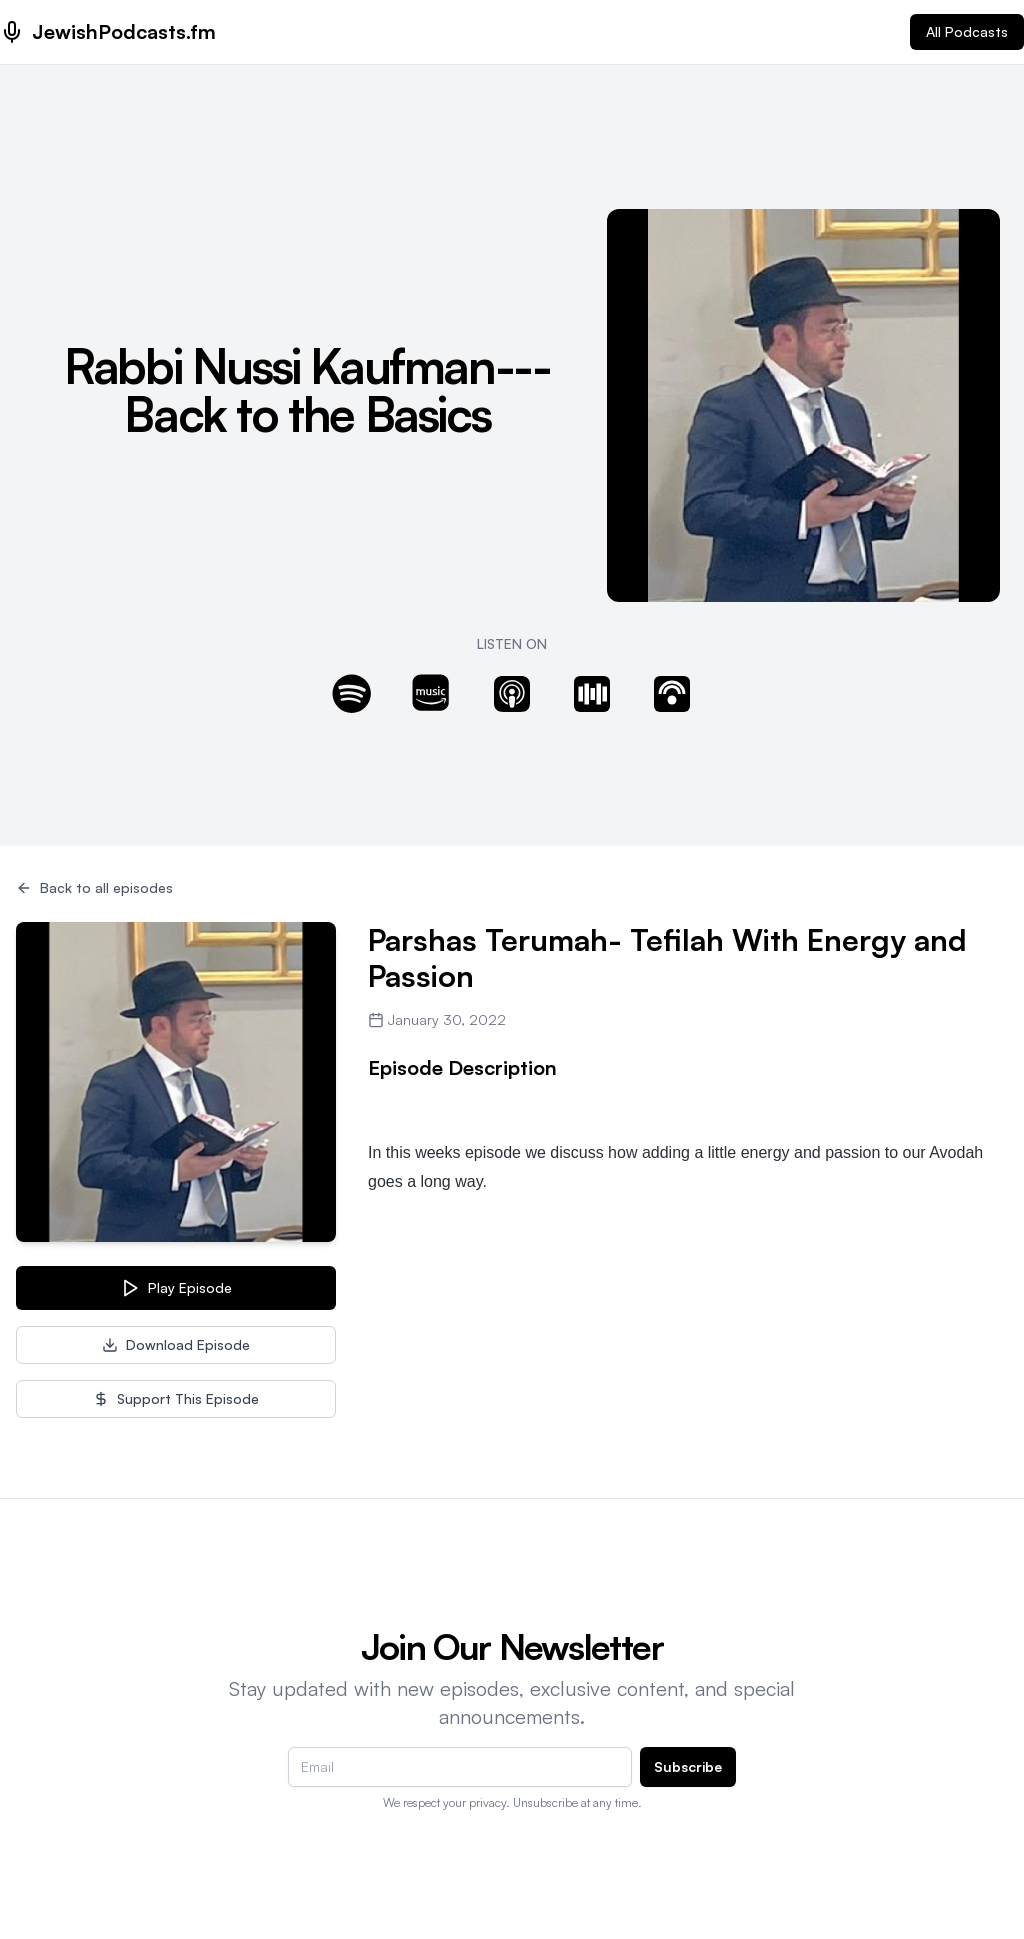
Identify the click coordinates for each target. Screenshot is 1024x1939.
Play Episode (176, 1288)
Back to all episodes (94, 887)
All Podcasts (967, 31)
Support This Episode (176, 1398)
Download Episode (176, 1344)
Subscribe (688, 1766)
